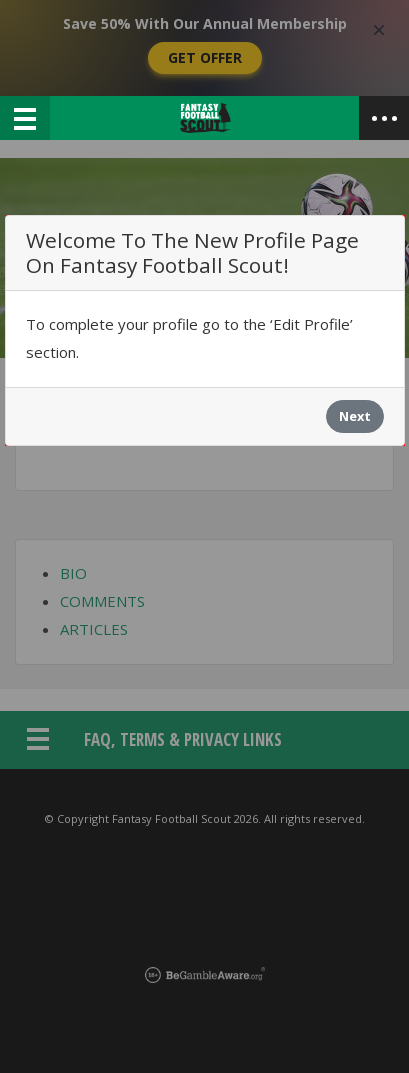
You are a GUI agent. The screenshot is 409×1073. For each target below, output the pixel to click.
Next (355, 416)
